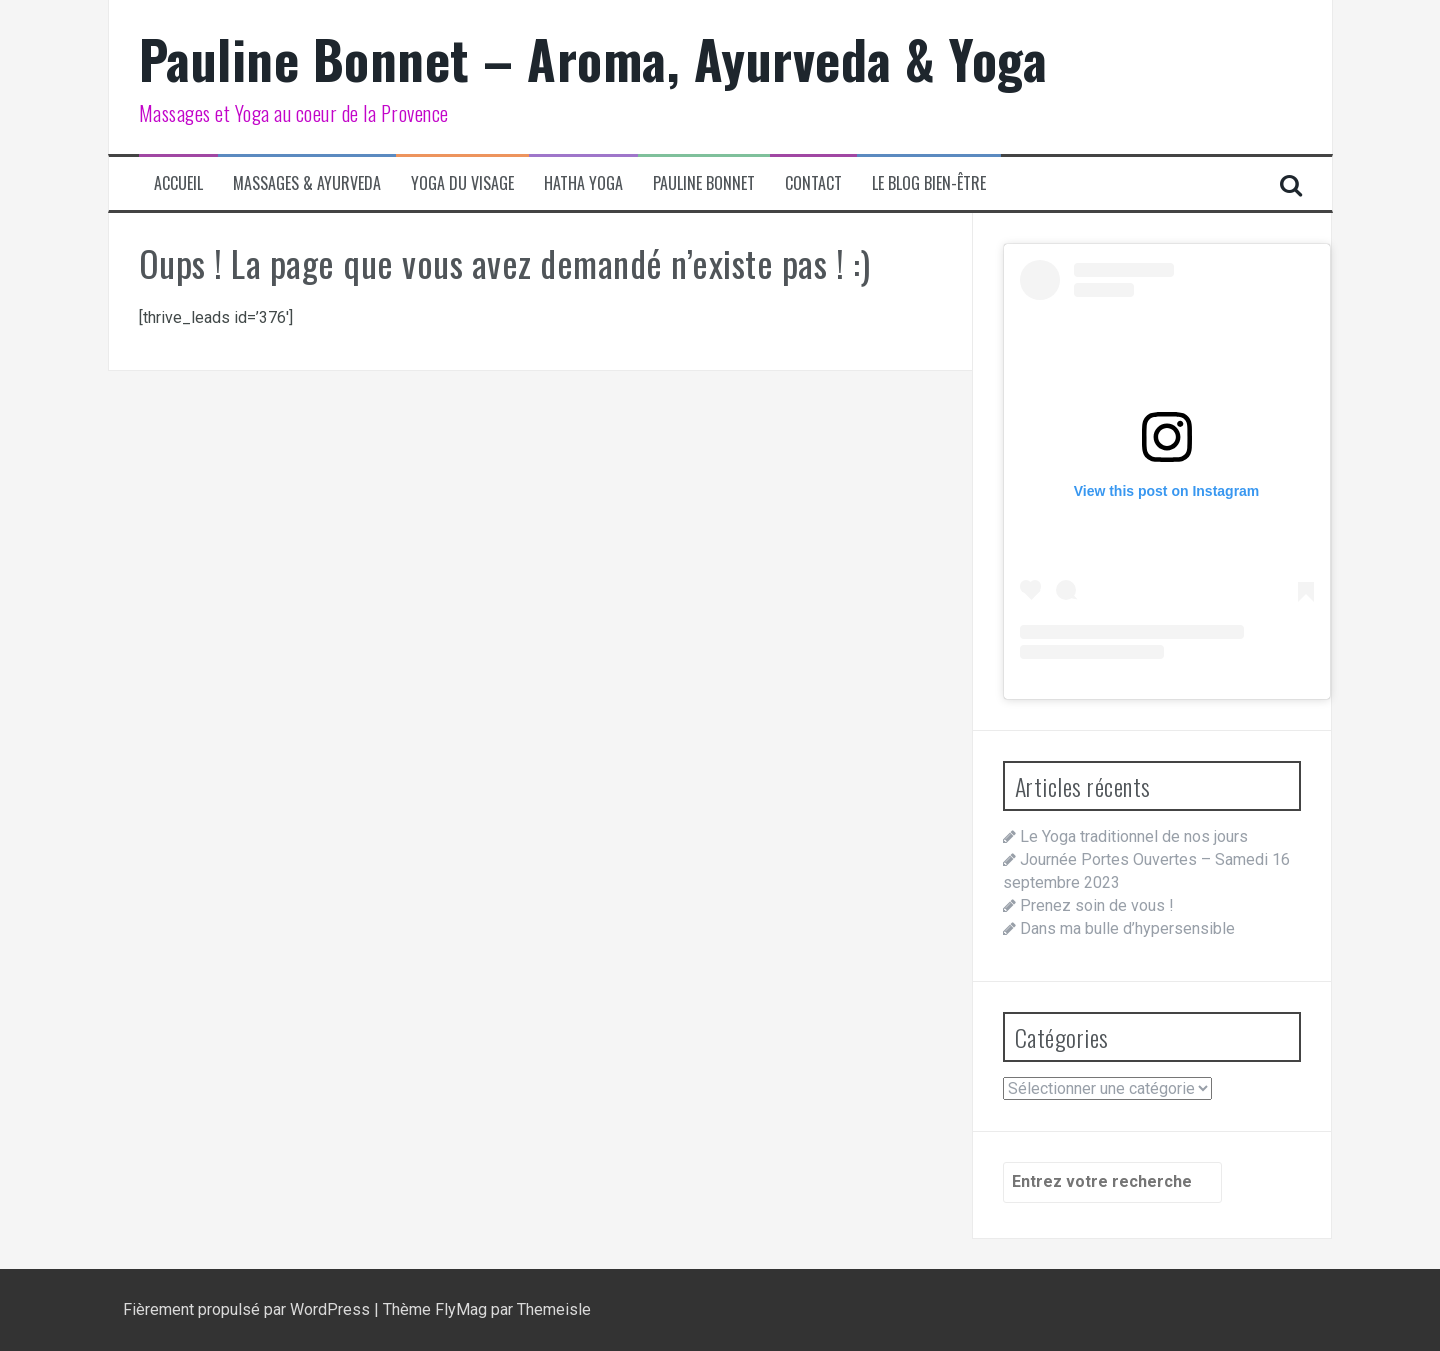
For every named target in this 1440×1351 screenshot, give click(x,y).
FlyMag (461, 1309)
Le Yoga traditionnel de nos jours (1134, 836)
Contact (813, 183)
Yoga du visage (462, 183)
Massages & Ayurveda (307, 183)
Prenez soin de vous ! (1097, 905)
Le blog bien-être (929, 183)
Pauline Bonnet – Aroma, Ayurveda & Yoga (593, 58)
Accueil (178, 183)
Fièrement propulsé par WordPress (248, 1309)
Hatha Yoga (583, 183)
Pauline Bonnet (704, 183)
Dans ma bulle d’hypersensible (1127, 928)
